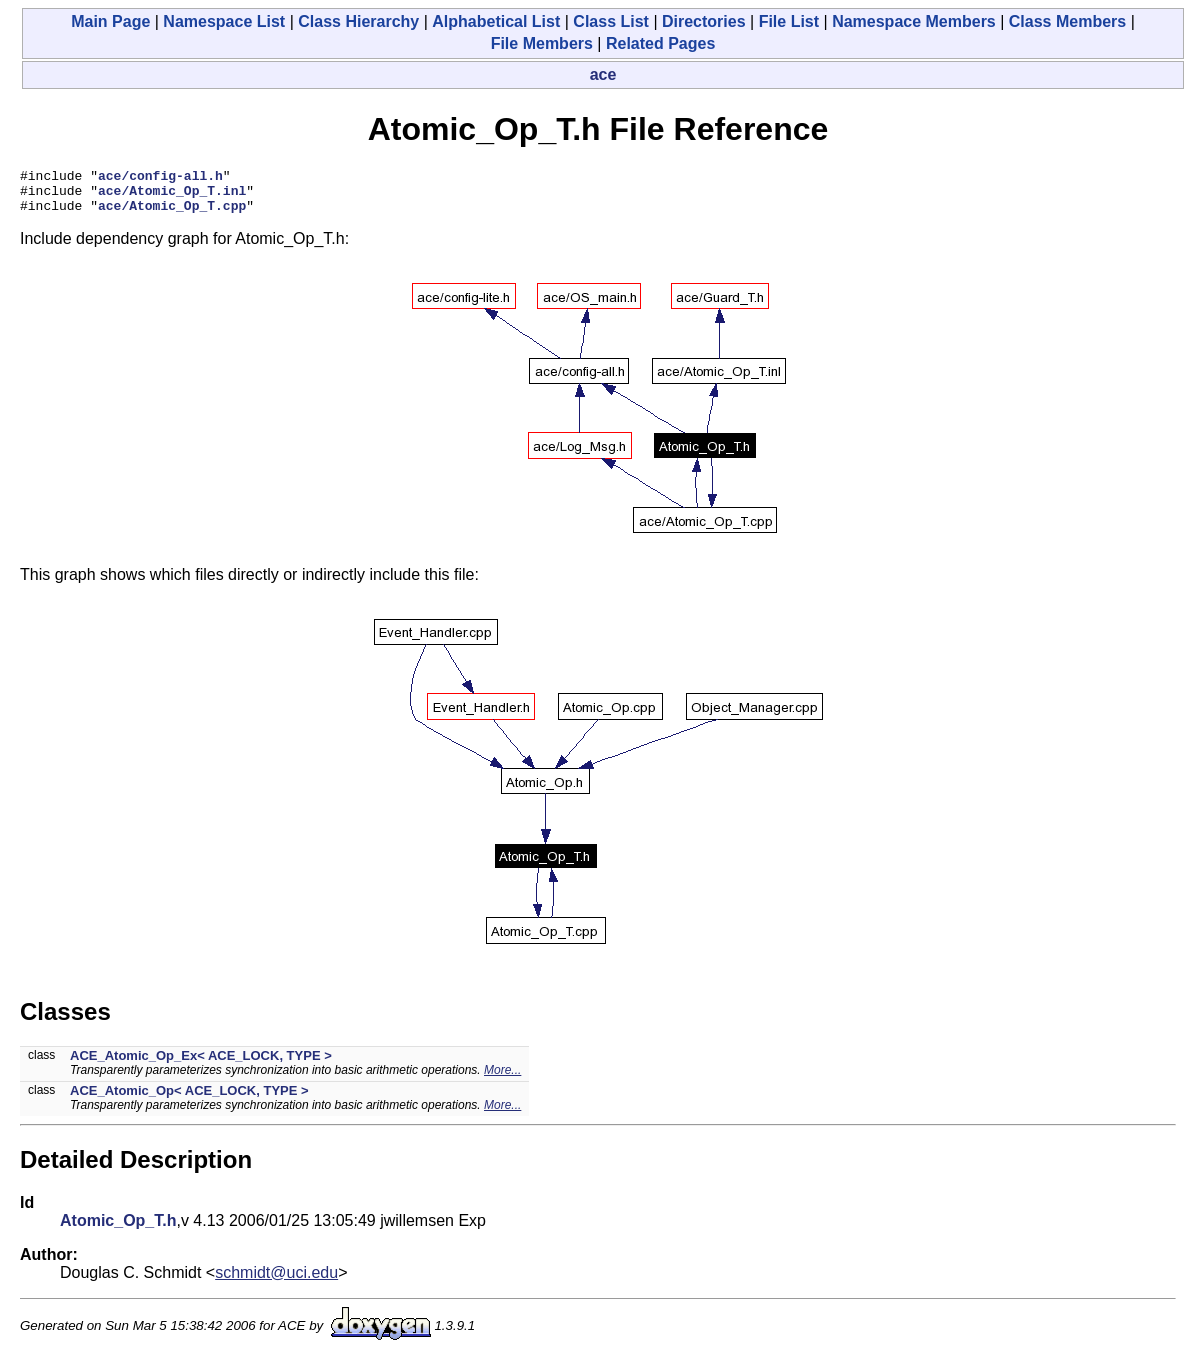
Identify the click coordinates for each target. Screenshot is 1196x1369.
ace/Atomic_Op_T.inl (172, 196)
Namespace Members (914, 21)
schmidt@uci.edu (276, 1281)
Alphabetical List (496, 21)
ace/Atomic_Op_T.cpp (172, 214)
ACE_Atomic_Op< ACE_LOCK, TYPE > (189, 1099)
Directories (704, 21)
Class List (611, 21)
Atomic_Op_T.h (118, 1229)
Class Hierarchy (358, 21)
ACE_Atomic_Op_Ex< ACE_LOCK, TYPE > (201, 1064)
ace (603, 74)
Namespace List (224, 21)
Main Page (110, 21)
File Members (542, 43)
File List (789, 21)
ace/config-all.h (160, 178)
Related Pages (660, 43)
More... (502, 1079)
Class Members (1067, 21)
